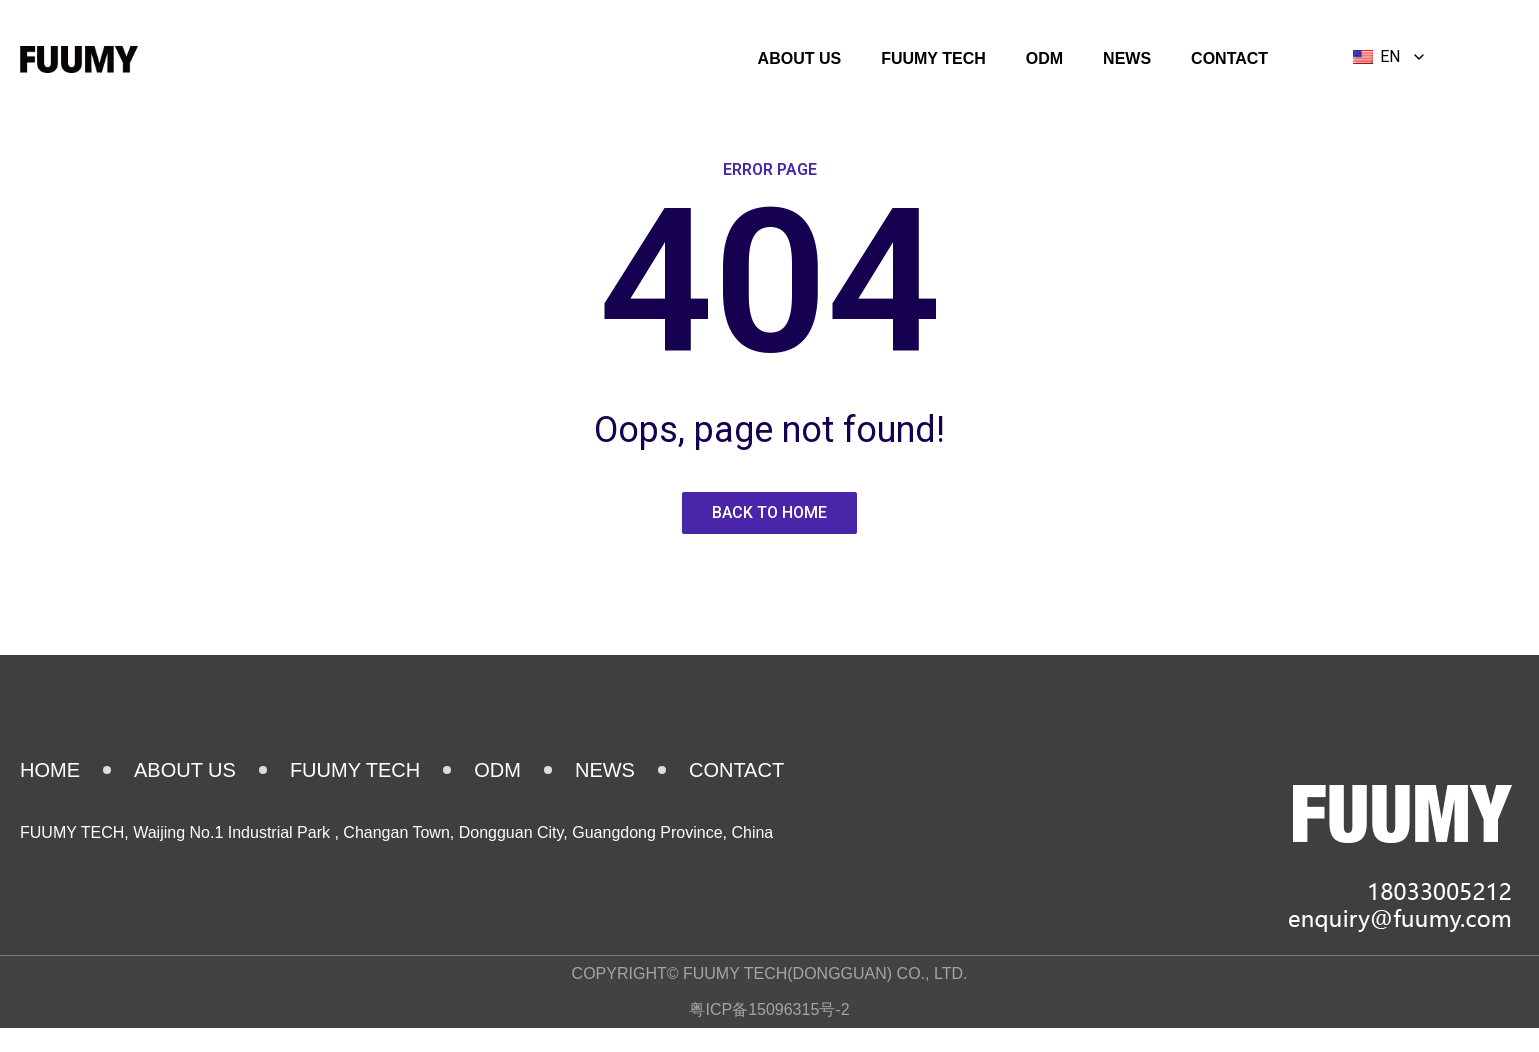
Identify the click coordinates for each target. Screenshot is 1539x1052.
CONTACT (1229, 58)
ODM (1044, 58)
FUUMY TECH (933, 58)
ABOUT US (800, 58)
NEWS (1127, 58)
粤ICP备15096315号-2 (769, 1009)
